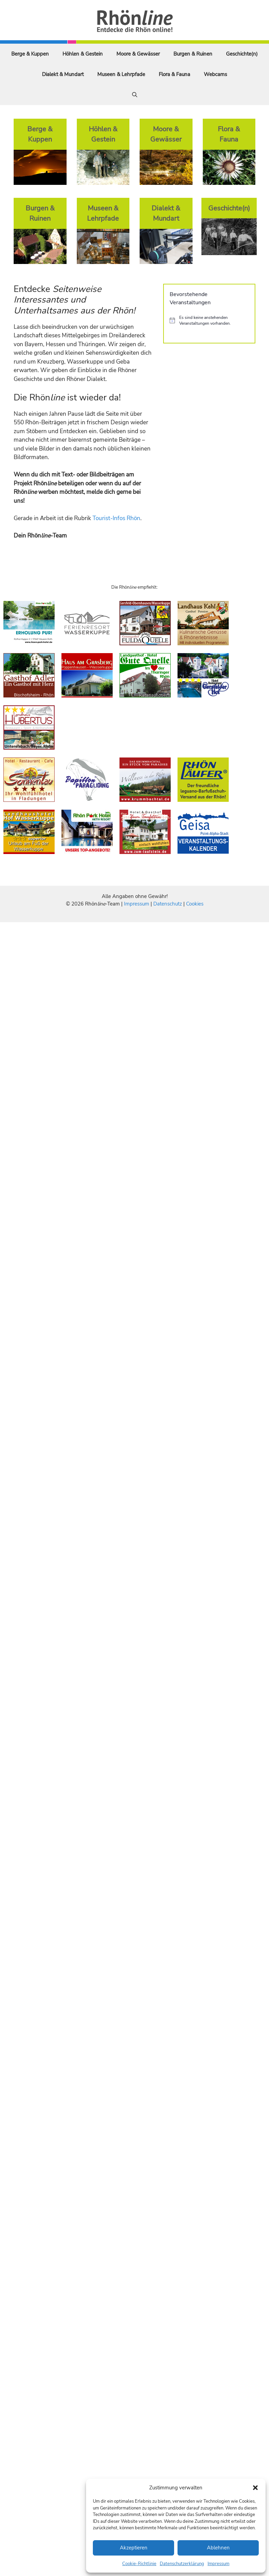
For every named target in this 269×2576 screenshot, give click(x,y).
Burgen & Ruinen (192, 53)
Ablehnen (218, 2547)
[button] (255, 2487)
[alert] (209, 320)
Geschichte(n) (242, 53)
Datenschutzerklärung (182, 2564)
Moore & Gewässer (138, 53)
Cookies (194, 903)
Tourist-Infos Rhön (116, 518)
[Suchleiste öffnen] (134, 95)
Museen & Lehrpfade (121, 74)
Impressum (218, 2564)
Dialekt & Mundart (63, 74)
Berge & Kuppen (30, 53)
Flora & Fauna (174, 74)
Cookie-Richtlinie (139, 2564)
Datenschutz (167, 903)
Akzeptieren (133, 2547)
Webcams (215, 74)
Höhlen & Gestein (82, 53)
